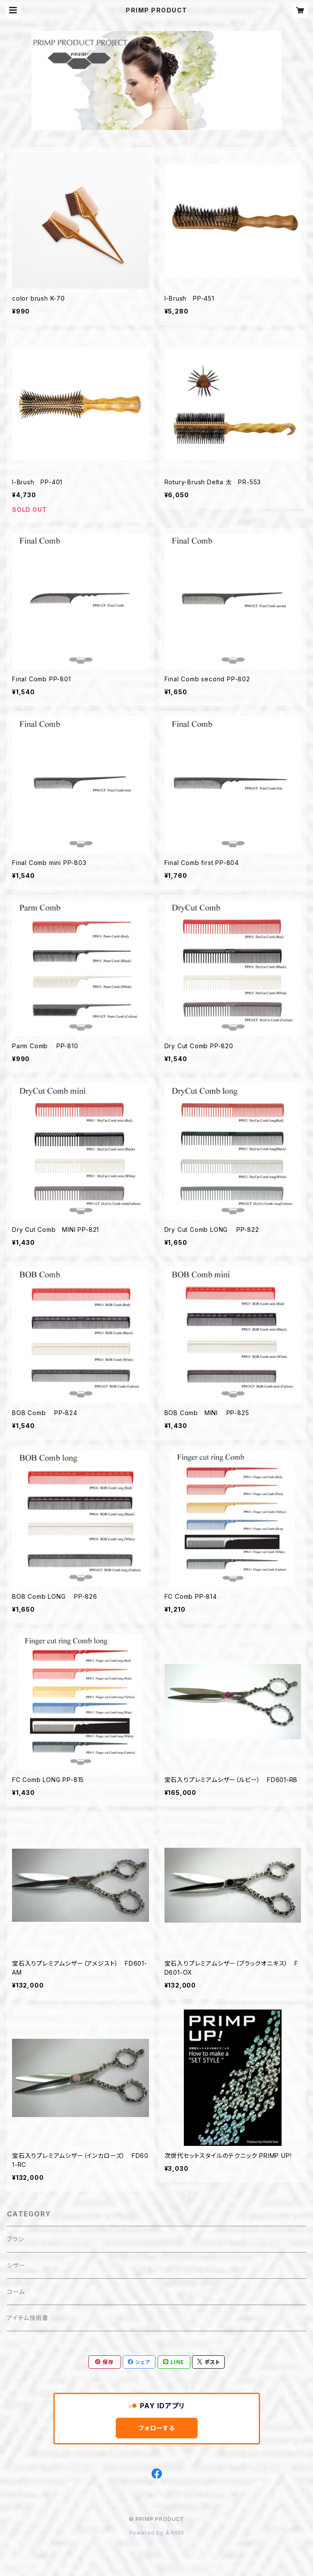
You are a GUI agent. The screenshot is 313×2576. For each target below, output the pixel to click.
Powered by (156, 2533)
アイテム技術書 (28, 2317)
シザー (16, 2265)
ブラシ (15, 2239)
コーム (16, 2291)
